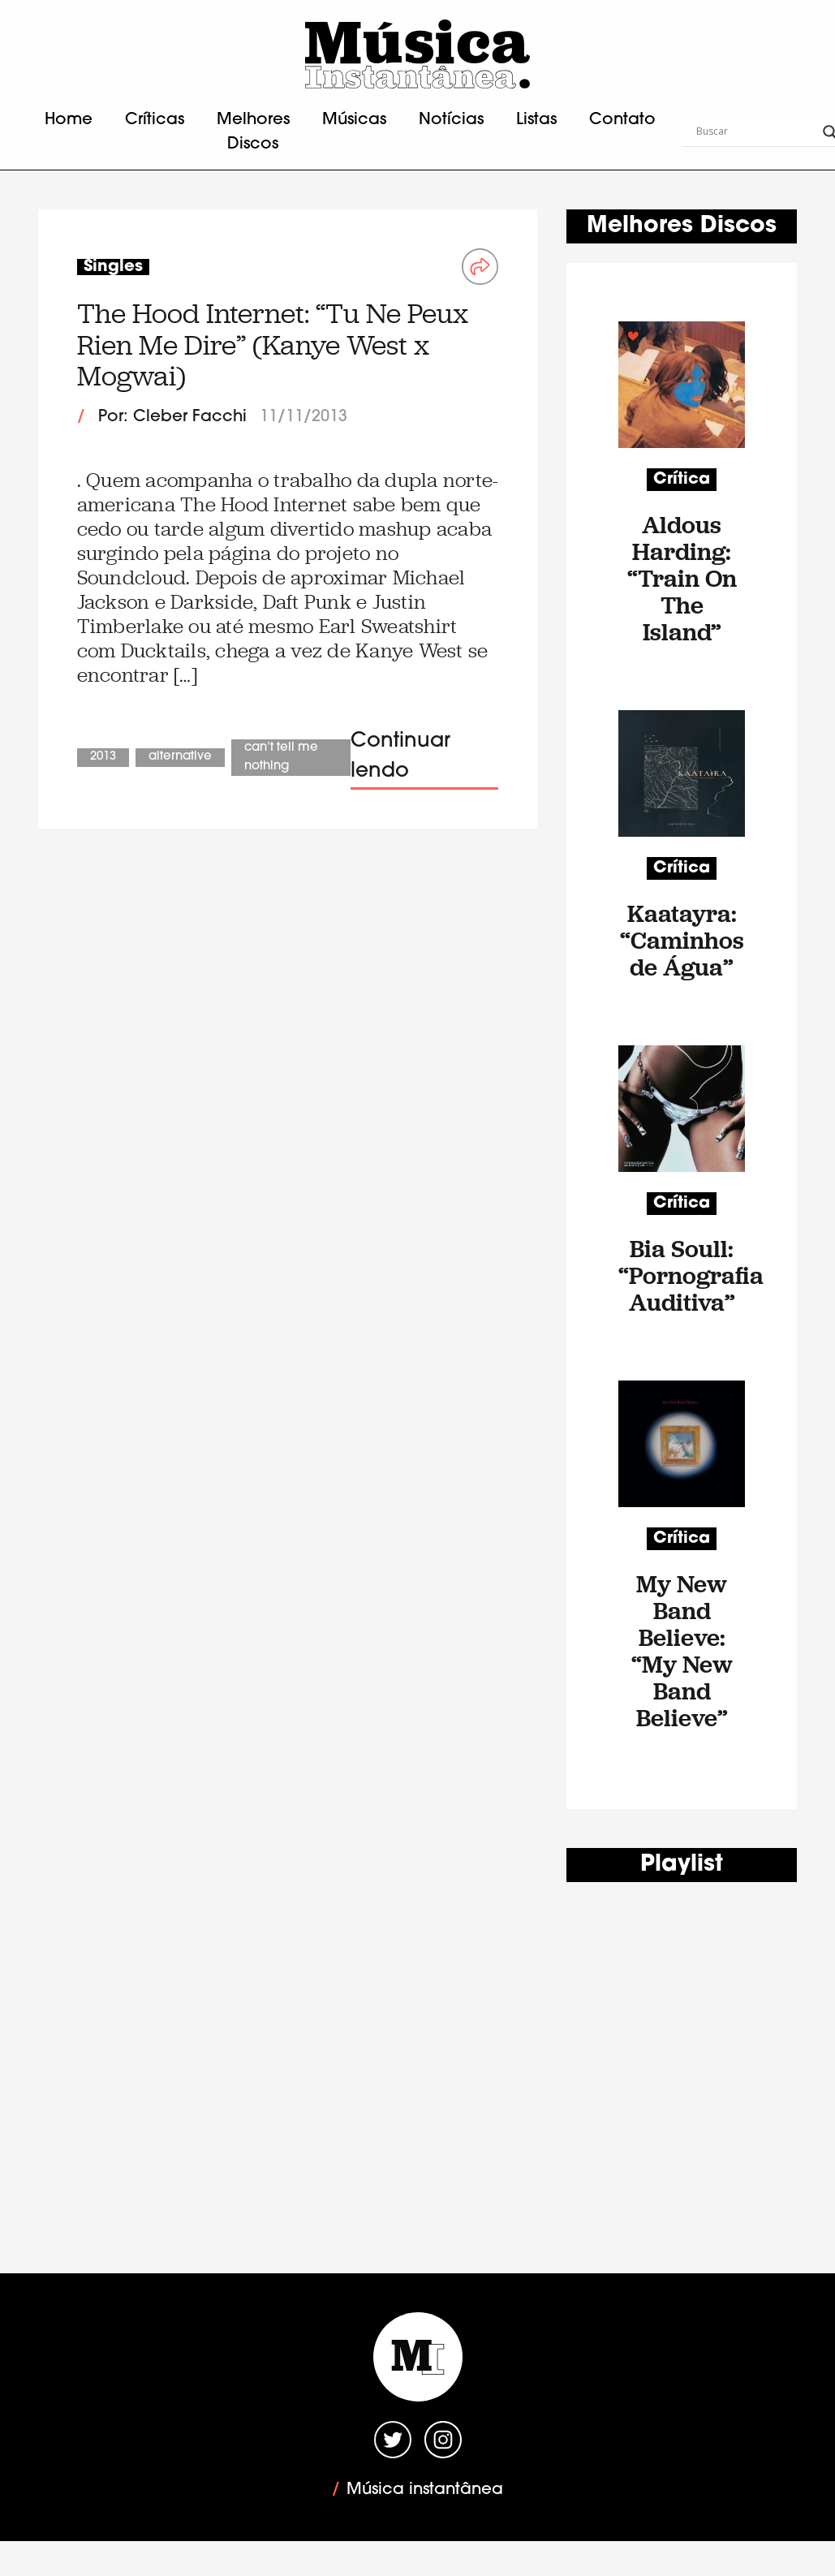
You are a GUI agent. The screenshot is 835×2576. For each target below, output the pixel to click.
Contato (622, 120)
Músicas (354, 120)
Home (69, 120)
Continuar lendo (400, 756)
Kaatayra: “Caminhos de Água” (682, 940)
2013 (103, 757)
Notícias (451, 120)
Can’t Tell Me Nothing (281, 757)
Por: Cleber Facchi (172, 417)
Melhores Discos (253, 132)
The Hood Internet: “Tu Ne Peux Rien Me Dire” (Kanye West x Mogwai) (272, 345)
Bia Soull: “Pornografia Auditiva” (681, 1275)
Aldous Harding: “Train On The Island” (682, 578)
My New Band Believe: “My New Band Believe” (682, 1650)
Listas (536, 120)
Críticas (154, 120)
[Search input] (755, 132)
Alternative (180, 757)
